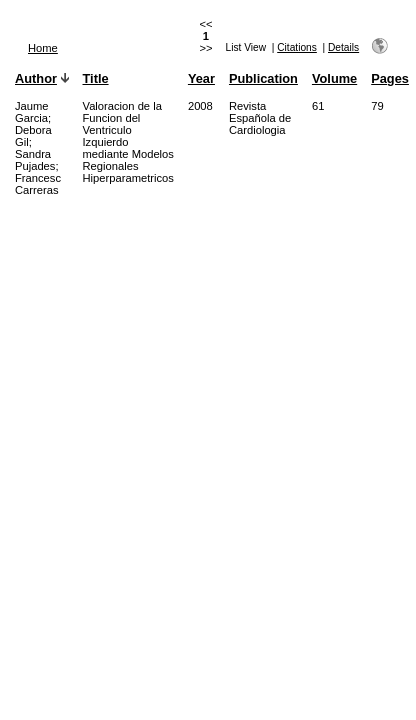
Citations (297, 47)
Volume (334, 78)
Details (343, 47)
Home (43, 48)
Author (36, 78)
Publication (263, 78)
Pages (390, 78)
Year (201, 78)
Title (96, 78)
